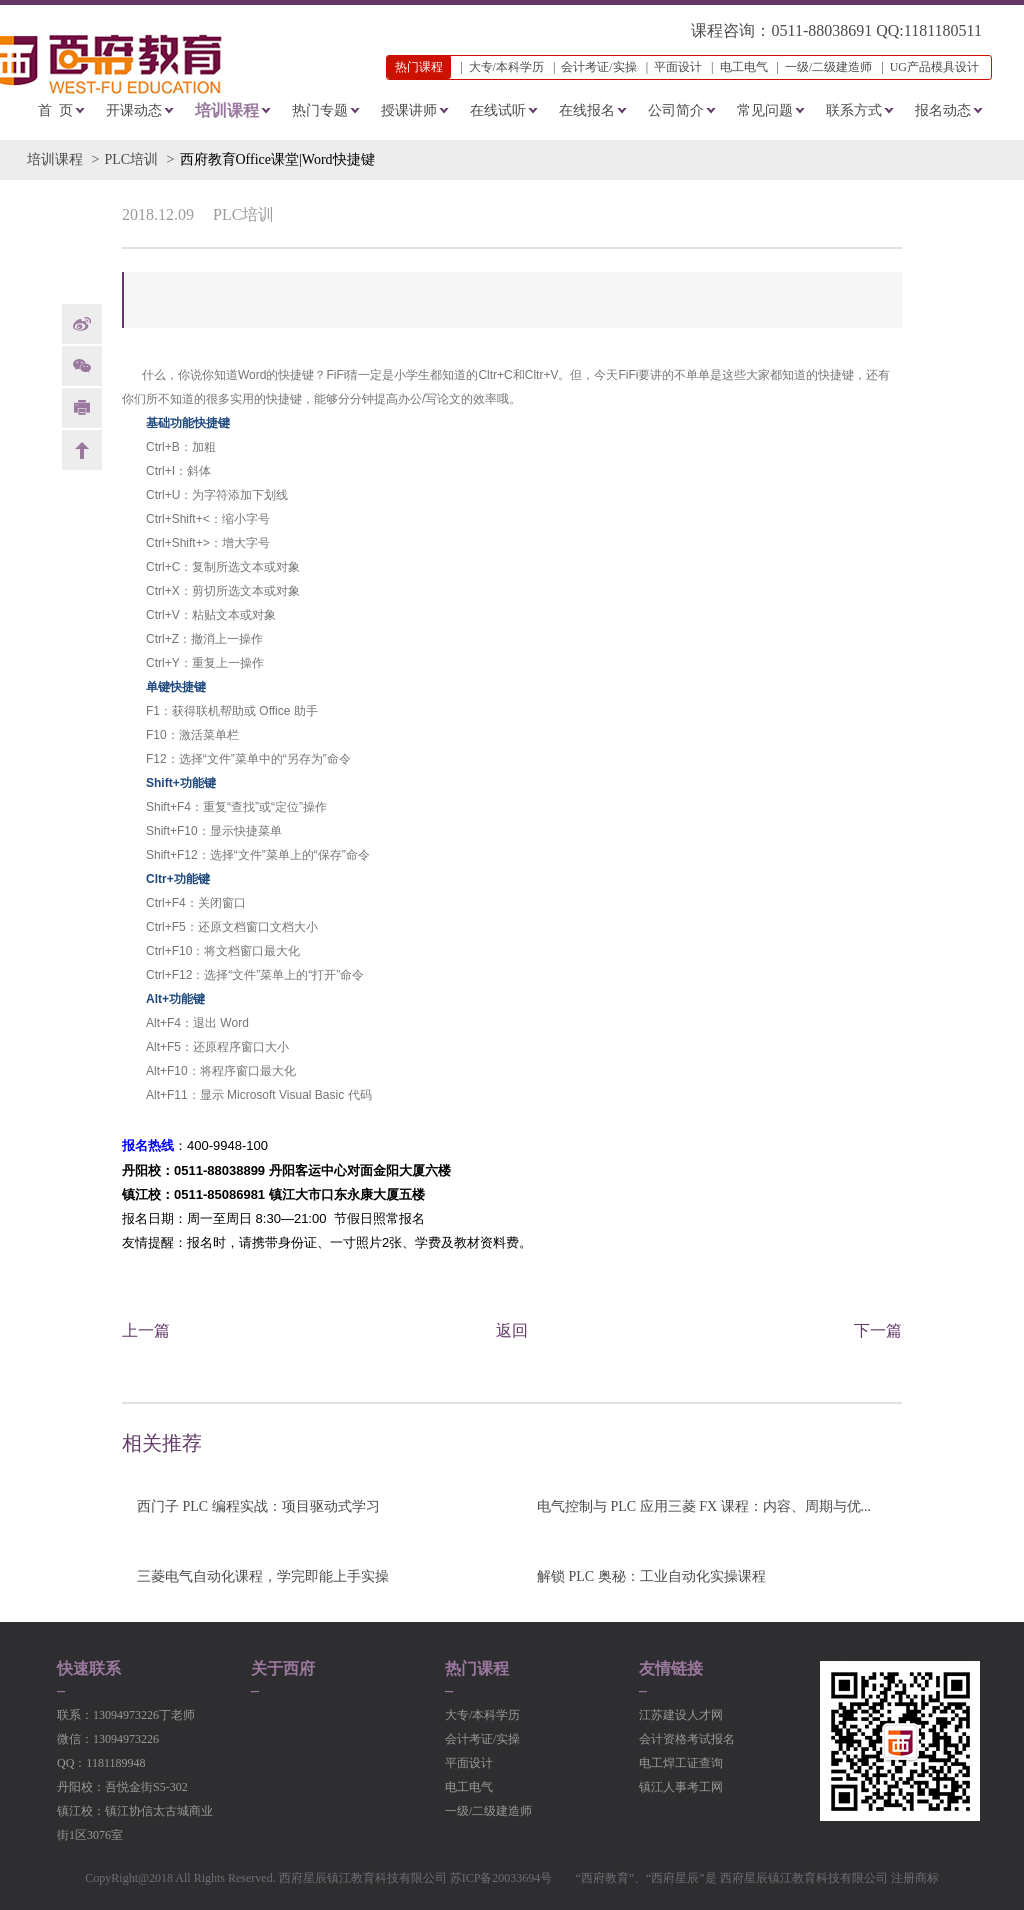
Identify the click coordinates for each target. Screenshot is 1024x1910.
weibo (82, 324)
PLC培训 (131, 159)
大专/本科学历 (506, 67)
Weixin (82, 366)
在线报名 (587, 110)
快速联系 (89, 1669)
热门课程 (477, 1669)
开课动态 (134, 110)
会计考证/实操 (598, 67)
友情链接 (671, 1669)
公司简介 (676, 110)
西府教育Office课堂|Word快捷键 (277, 159)
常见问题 (765, 110)
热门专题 (320, 110)
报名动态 (943, 110)
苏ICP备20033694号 (501, 1878)
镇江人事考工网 (681, 1787)
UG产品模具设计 (934, 67)
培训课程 (227, 110)
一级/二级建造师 (828, 67)
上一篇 (146, 1330)
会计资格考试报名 (687, 1739)
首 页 (55, 110)
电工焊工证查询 (681, 1763)
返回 (512, 1330)
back (82, 450)
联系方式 (854, 110)
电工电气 (744, 67)
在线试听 (498, 110)
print (82, 408)
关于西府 (283, 1669)
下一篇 (878, 1330)
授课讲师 (409, 110)
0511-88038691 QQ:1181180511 (876, 30)
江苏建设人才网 (681, 1715)
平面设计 (678, 67)
